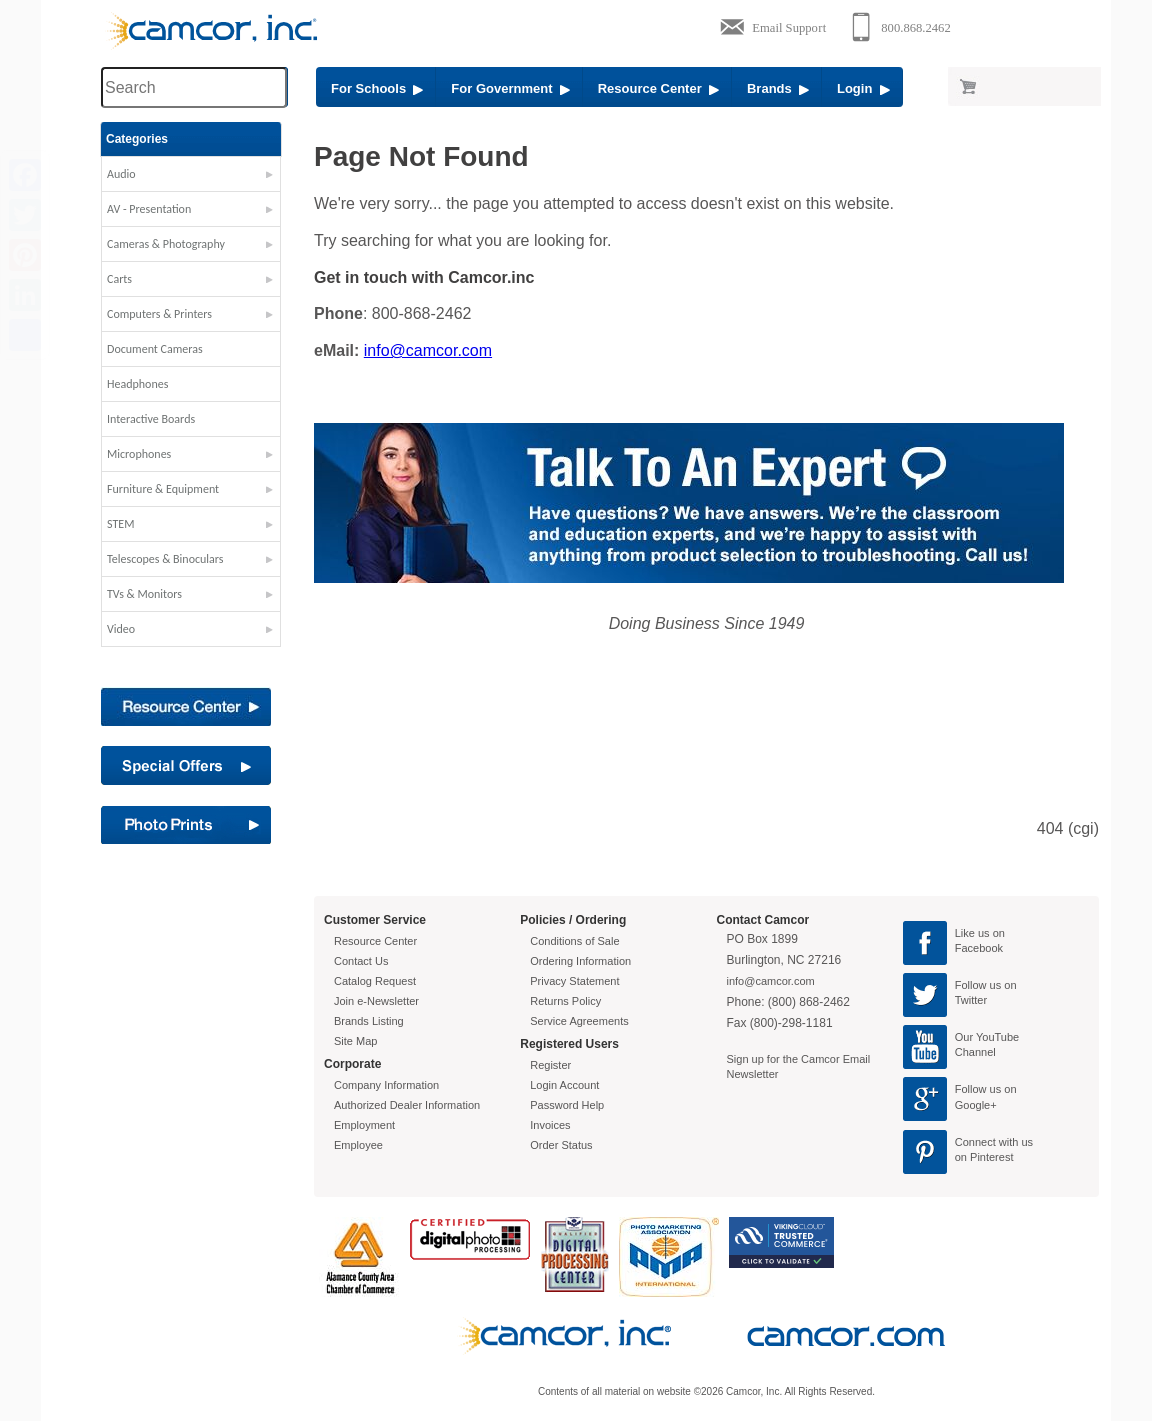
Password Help (567, 1105)
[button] (191, 179)
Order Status (561, 1145)
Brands (778, 88)
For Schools (377, 88)
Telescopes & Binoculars (165, 559)
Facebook (979, 948)
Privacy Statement (574, 981)
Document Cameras (155, 349)
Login (863, 88)
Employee (358, 1145)
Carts (119, 279)
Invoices (550, 1125)
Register (550, 1065)
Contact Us (361, 961)
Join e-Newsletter (376, 1001)
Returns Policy (565, 1001)
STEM (120, 524)
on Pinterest (984, 1157)
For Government (510, 88)
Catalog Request (375, 981)
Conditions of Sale (574, 941)
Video (121, 629)
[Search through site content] (194, 87)
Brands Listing (369, 1021)
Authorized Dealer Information (407, 1105)
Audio (121, 174)
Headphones (137, 384)
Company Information (386, 1085)
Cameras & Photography (166, 244)
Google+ (976, 1105)
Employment (364, 1125)
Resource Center (658, 88)
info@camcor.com (428, 350)
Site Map (355, 1041)
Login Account (564, 1085)
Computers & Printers (159, 314)
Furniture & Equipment (163, 489)
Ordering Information (580, 961)
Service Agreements (579, 1021)
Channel (975, 1052)
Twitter (971, 1000)
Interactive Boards (151, 419)
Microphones (139, 454)
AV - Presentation (149, 209)
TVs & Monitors (144, 594)
